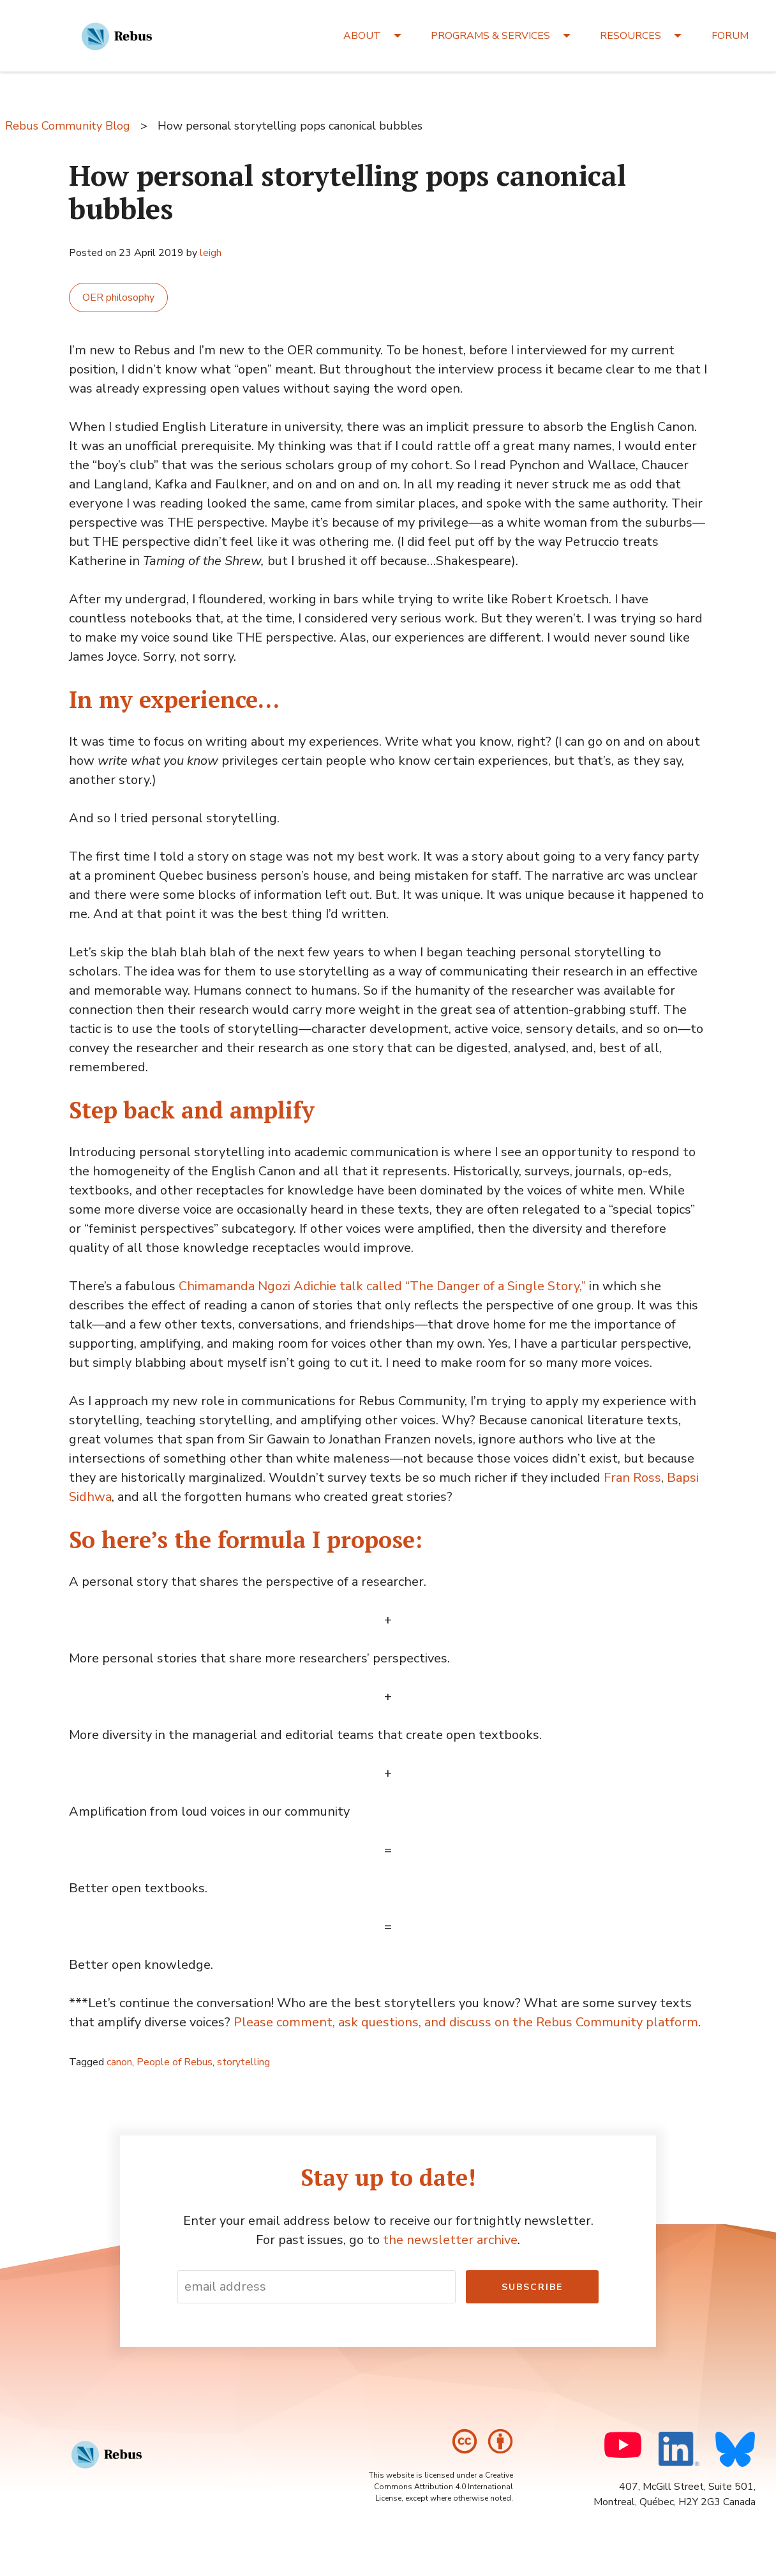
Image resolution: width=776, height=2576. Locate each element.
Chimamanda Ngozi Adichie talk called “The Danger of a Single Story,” (382, 1286)
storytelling (243, 2062)
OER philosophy (118, 297)
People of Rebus (175, 2062)
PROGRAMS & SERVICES (490, 36)
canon (119, 2062)
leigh (210, 253)
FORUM (730, 36)
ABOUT (362, 36)
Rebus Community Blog (67, 125)
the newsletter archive (450, 2239)
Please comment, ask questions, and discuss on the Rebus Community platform (466, 2022)
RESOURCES (630, 36)
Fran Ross (632, 1477)
